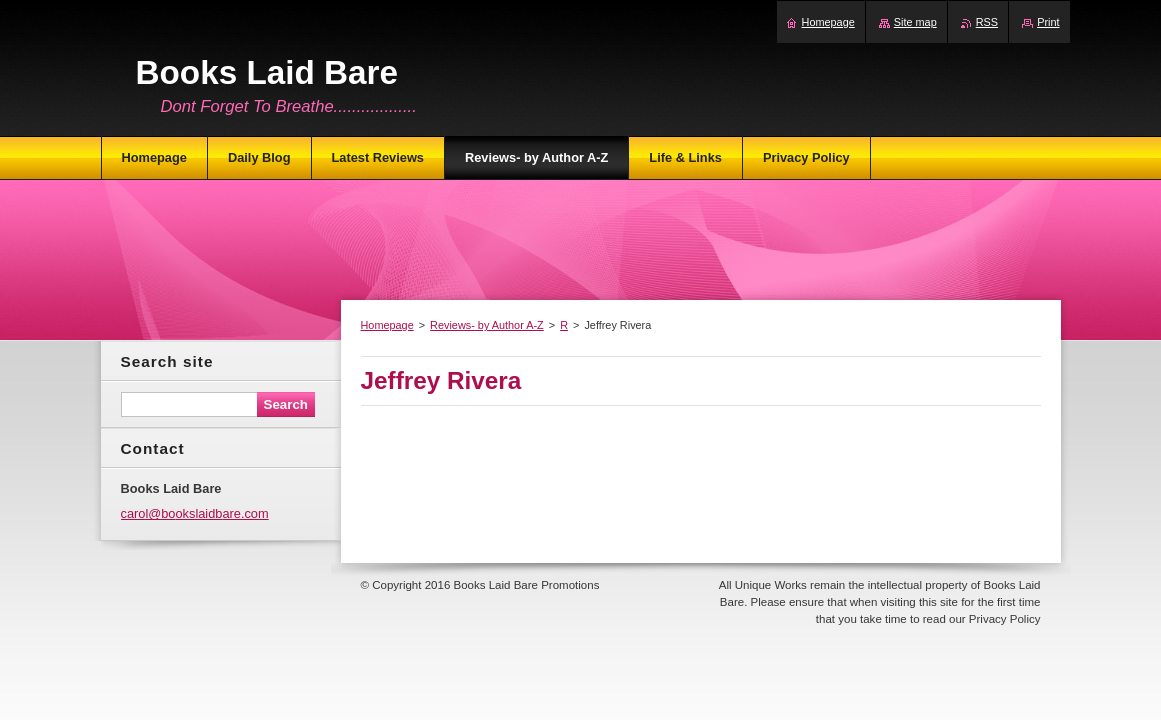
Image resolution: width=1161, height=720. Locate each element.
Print (1048, 22)
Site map (915, 22)
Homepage (387, 325)
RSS (987, 22)
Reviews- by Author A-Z (487, 325)
